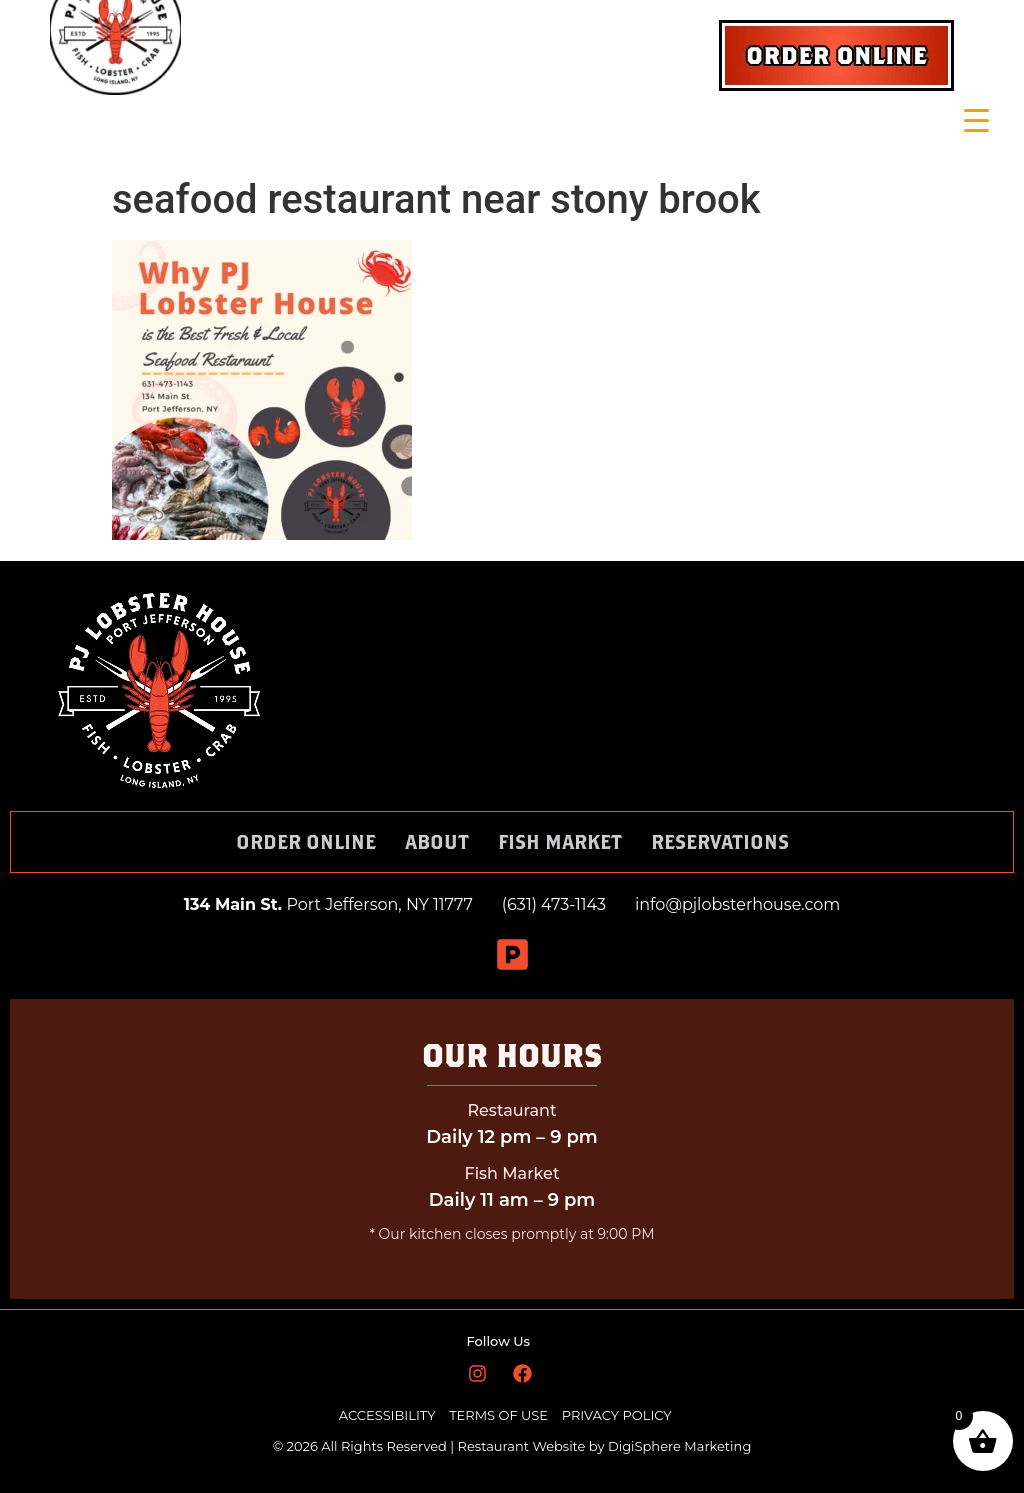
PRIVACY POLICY (617, 1415)
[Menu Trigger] (976, 120)
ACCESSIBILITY (387, 1415)
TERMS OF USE (500, 1415)
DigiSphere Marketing (679, 1446)
